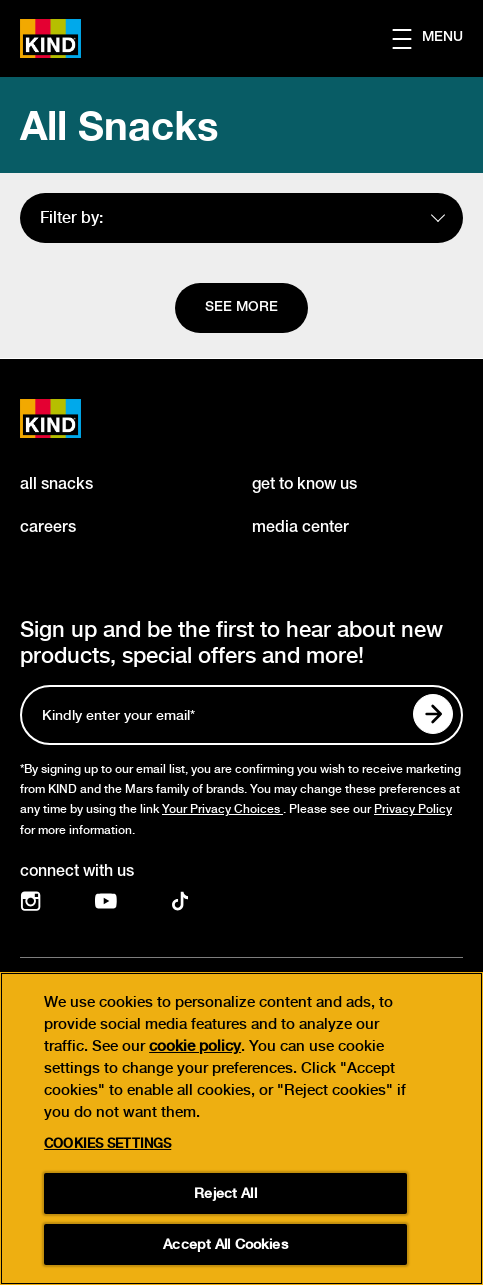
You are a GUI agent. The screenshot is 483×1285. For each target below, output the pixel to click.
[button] (437, 39)
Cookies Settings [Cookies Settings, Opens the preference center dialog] (107, 1148)
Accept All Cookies (225, 1249)
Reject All (225, 1198)
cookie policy (195, 1051)
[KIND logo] (72, 418)
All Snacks (119, 125)
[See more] (241, 308)
